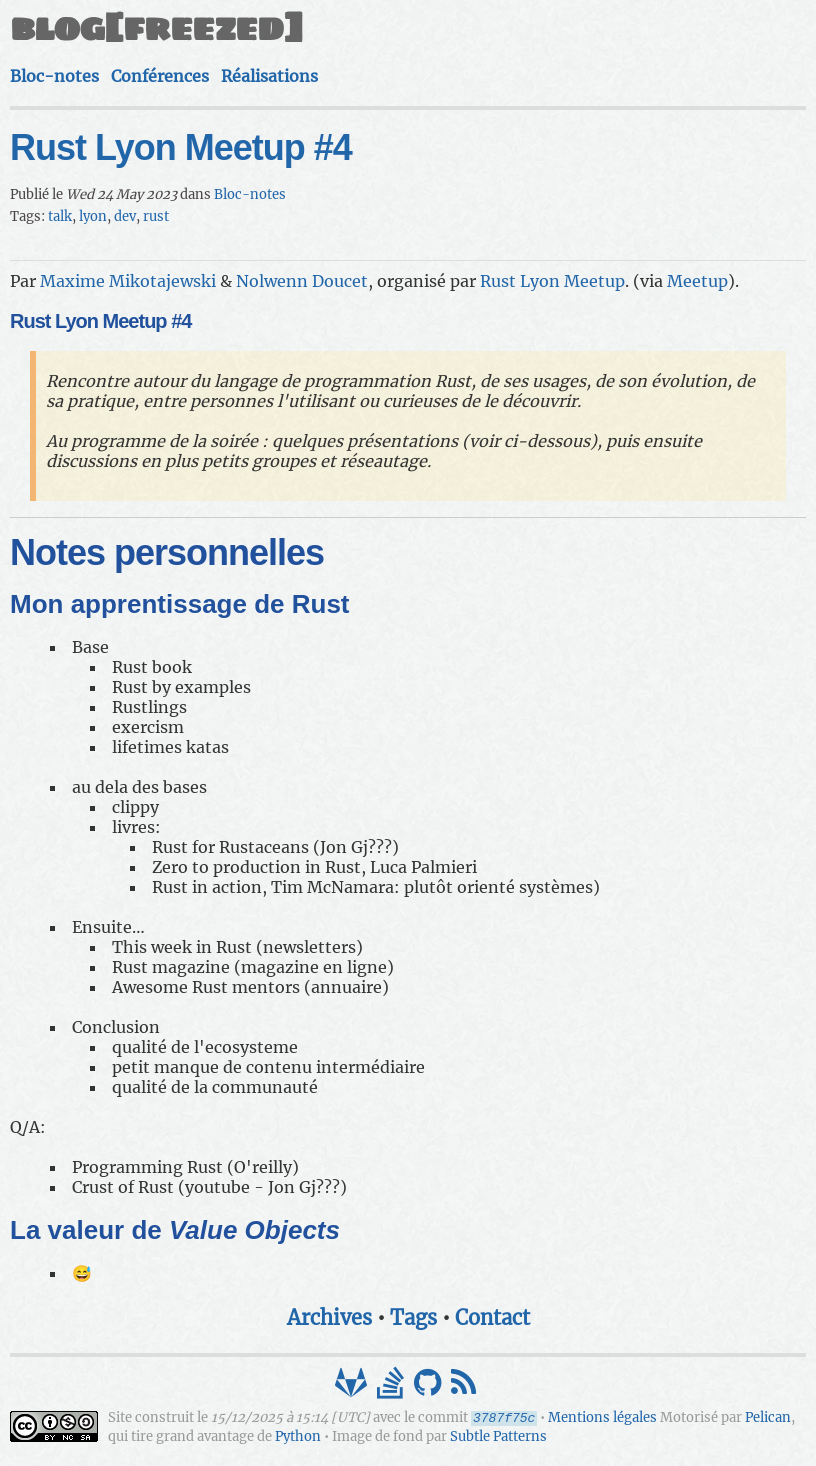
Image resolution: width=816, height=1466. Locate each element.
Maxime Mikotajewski (128, 281)
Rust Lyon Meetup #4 (181, 147)
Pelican (768, 1418)
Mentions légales (602, 1418)
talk (60, 216)
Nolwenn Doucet (302, 281)
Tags (413, 1317)
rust (156, 216)
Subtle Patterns (498, 1436)
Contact (492, 1317)
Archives (329, 1317)
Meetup (697, 281)
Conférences (160, 76)
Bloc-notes (54, 76)
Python (298, 1436)
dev (125, 216)
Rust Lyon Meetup (552, 281)
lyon (93, 216)
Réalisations (269, 76)
